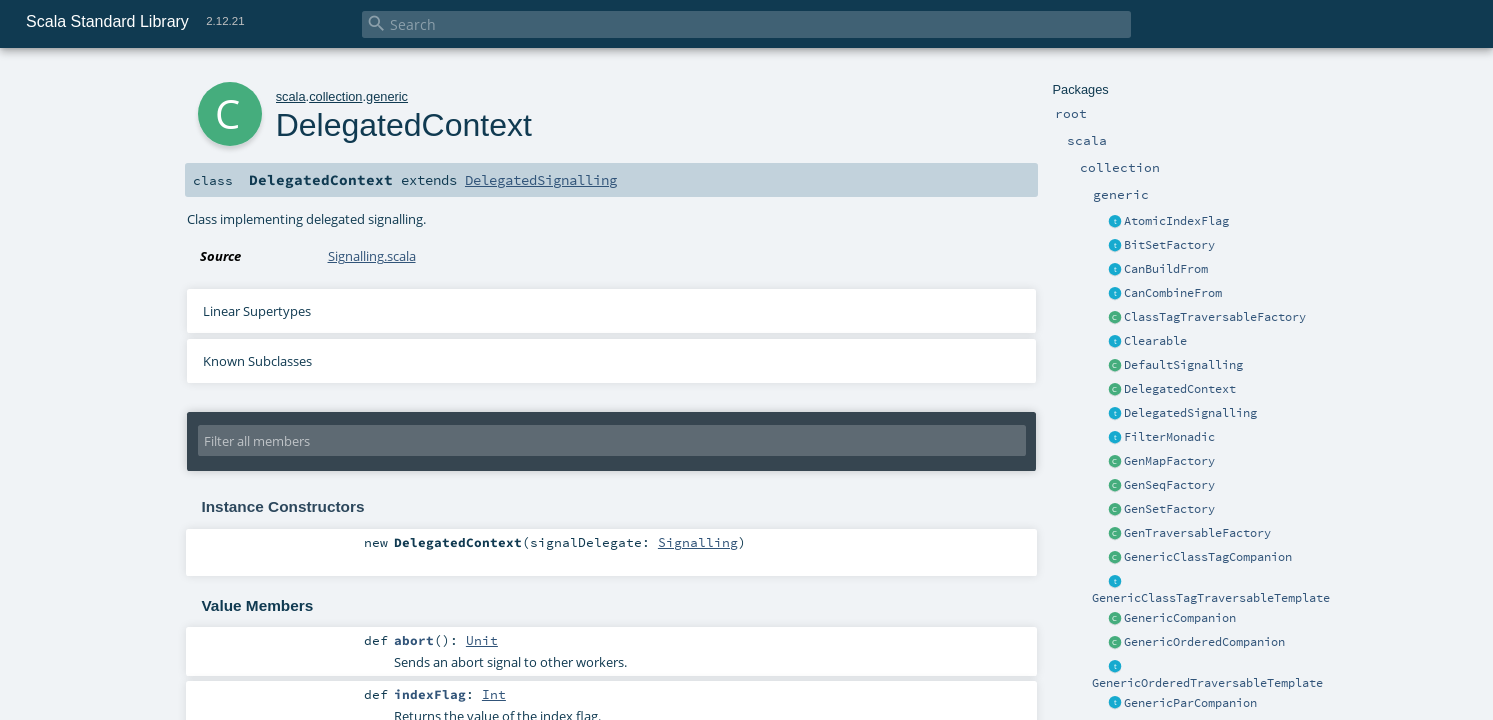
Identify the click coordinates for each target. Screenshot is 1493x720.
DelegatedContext (1180, 389)
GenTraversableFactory (1197, 533)
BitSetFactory (1169, 245)
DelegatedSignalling (1190, 413)
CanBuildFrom (1166, 269)
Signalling (698, 542)
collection (335, 96)
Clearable (1155, 341)
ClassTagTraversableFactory (1215, 317)
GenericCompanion (1180, 618)
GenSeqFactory (1169, 485)
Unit (482, 640)
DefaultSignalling (1183, 365)
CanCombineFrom (1173, 293)
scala (291, 96)
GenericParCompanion (1190, 703)
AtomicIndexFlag (1176, 221)
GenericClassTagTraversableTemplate (1211, 598)
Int (494, 694)
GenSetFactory (1169, 509)
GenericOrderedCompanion (1204, 642)
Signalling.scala (372, 256)
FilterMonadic (1169, 437)
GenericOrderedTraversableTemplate (1207, 683)
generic (387, 96)
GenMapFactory (1169, 461)
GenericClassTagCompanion (1208, 557)
